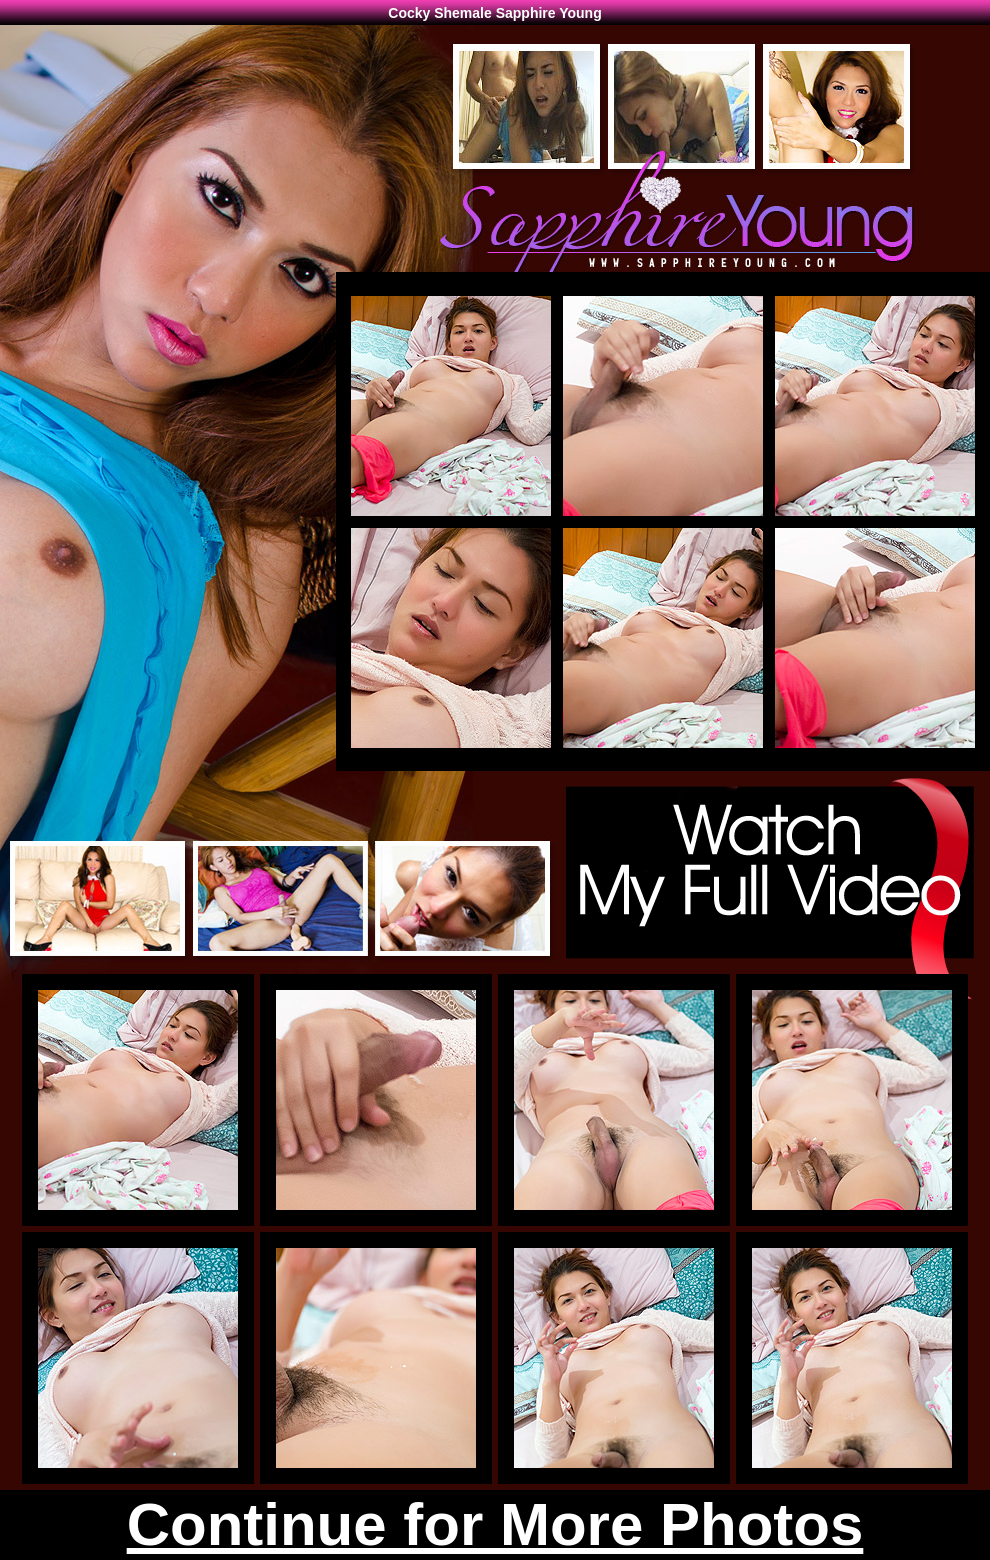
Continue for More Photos (495, 1524)
